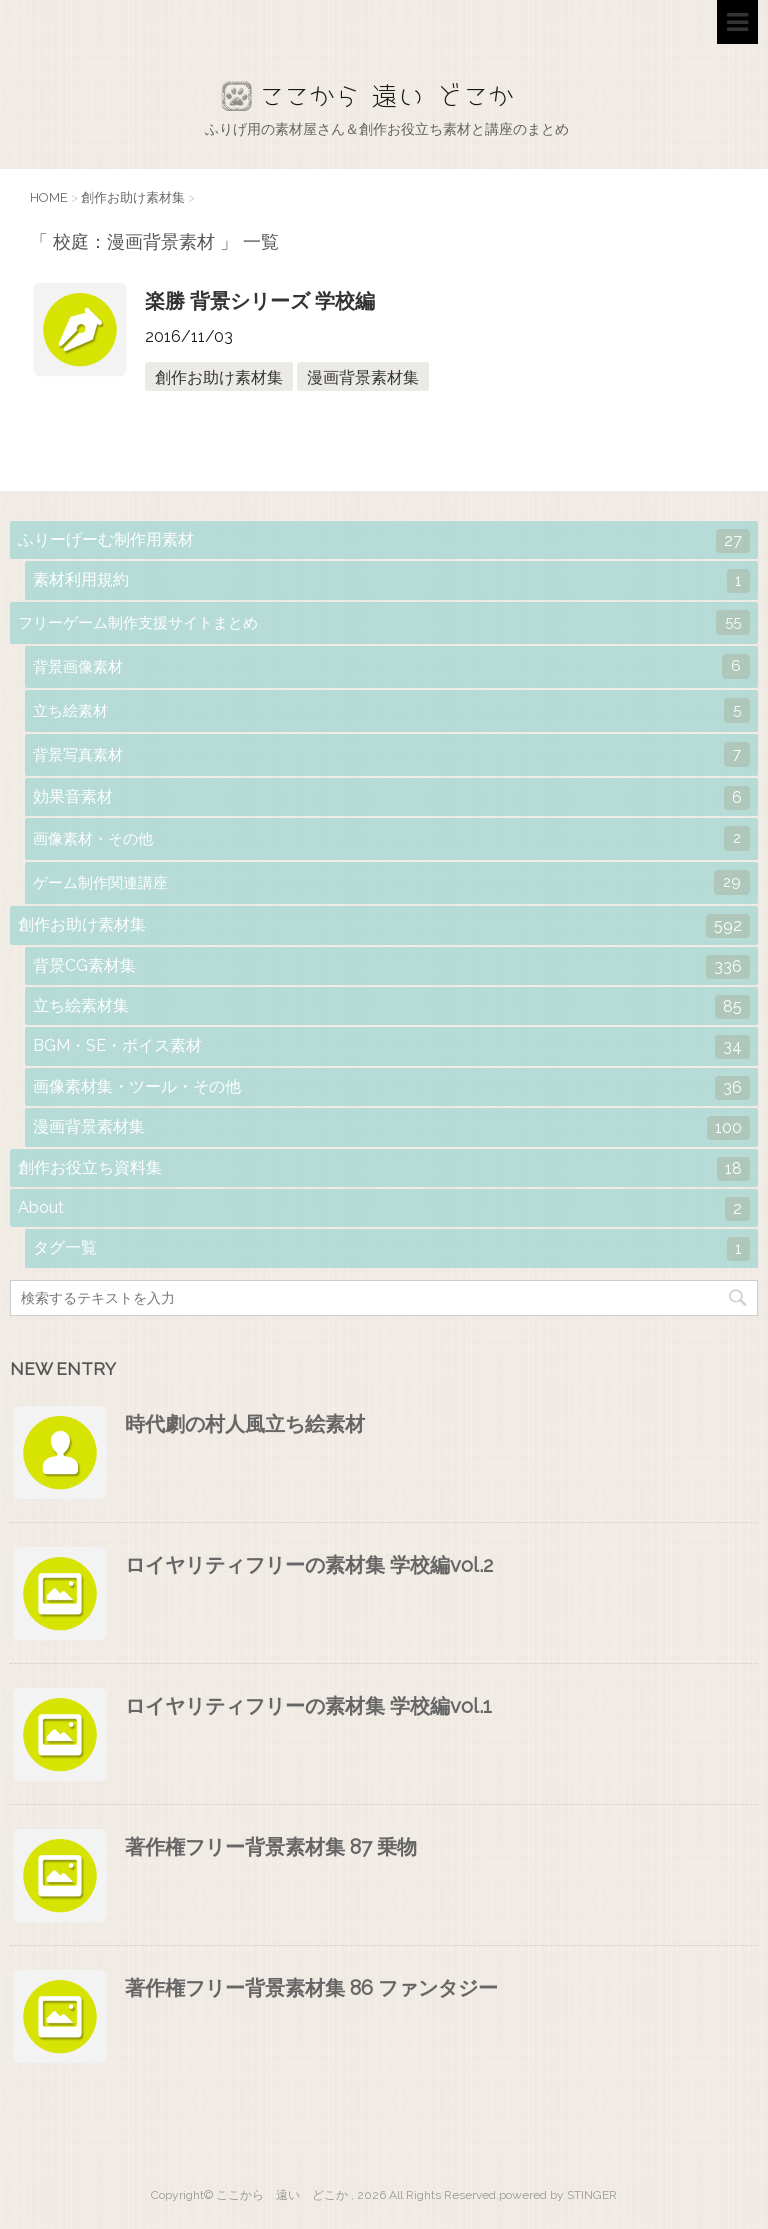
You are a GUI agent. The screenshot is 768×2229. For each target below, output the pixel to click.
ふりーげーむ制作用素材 (384, 541)
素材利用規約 (391, 581)
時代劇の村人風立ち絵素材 (245, 1424)
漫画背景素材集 (363, 377)
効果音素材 (391, 798)
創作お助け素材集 (219, 377)
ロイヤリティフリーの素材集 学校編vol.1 (308, 1706)
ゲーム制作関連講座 (391, 882)
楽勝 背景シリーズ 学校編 (260, 301)
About (384, 1209)
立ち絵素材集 (391, 1007)
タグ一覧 (391, 1249)
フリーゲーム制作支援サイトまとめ (384, 622)
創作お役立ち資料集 (384, 1169)
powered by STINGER (558, 2195)
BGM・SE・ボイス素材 (391, 1047)
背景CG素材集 (391, 967)
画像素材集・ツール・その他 (391, 1088)
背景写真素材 (391, 754)
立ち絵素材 (391, 710)
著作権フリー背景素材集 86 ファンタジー (311, 1988)
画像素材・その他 (391, 838)
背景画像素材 (391, 666)
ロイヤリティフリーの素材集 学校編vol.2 (309, 1565)
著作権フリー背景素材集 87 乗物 (271, 1847)
